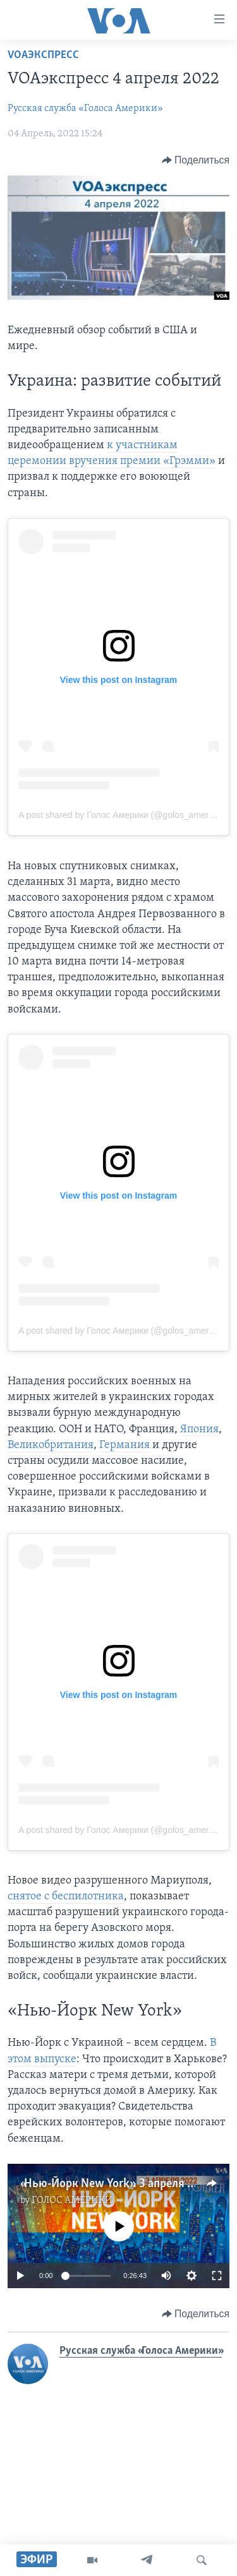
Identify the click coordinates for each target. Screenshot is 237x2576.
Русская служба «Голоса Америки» (85, 109)
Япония (199, 1429)
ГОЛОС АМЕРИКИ (72, 2200)
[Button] (195, 160)
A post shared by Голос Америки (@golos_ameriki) (119, 815)
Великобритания (51, 1445)
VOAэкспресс (43, 55)
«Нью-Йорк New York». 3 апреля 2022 (116, 2184)
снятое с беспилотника (66, 1896)
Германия (124, 1445)
